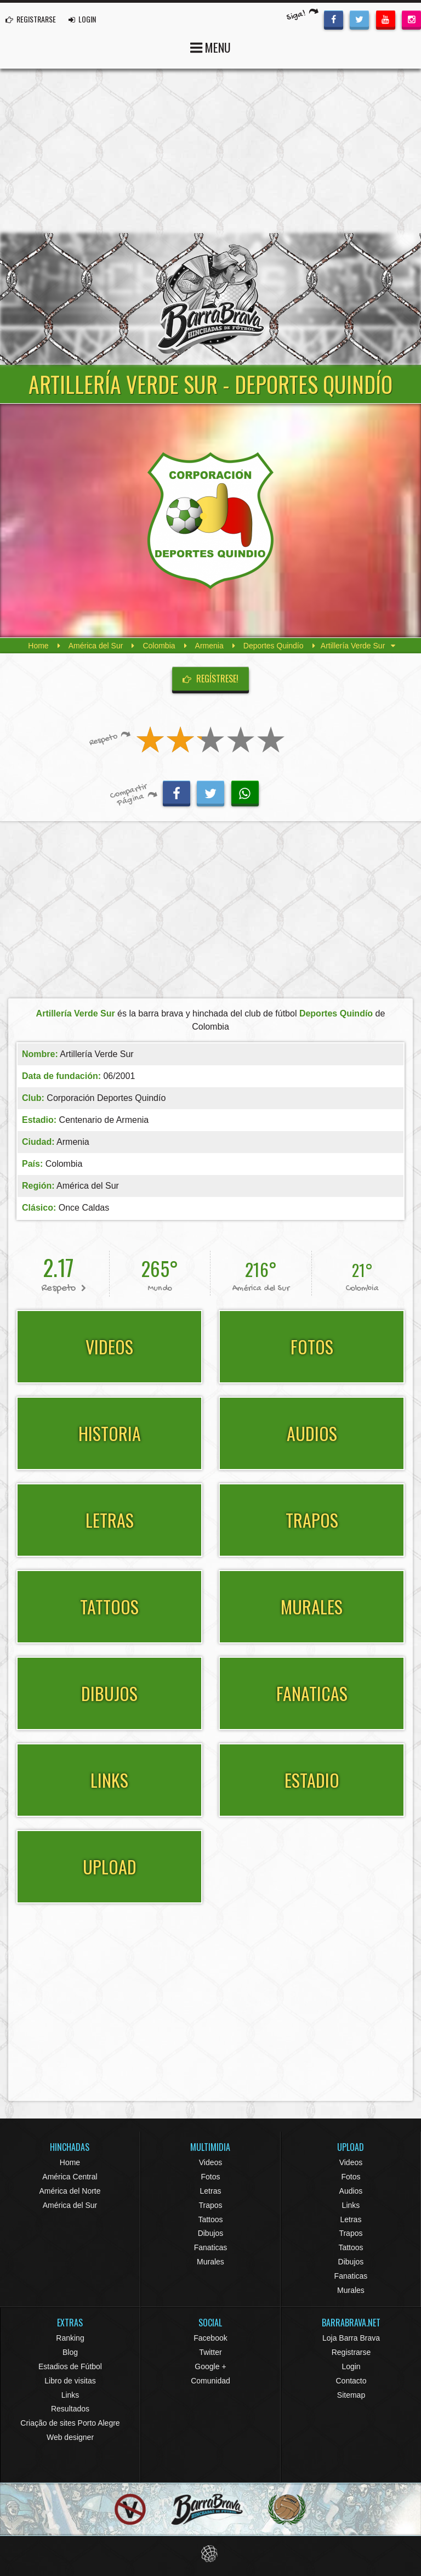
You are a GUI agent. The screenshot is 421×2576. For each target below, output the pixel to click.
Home (38, 645)
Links (351, 2205)
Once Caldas (84, 1207)
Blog (70, 2352)
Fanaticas (210, 2247)
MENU (210, 46)
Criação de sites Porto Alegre (70, 2423)
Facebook (210, 2338)
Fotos (210, 2176)
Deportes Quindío (273, 645)
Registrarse (351, 2352)
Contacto (350, 2380)
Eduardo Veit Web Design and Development (210, 2554)
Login (351, 2366)
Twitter (210, 2352)
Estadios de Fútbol (70, 2366)
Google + (210, 2366)
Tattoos (210, 2219)
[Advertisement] (210, 151)
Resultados (70, 2408)
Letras (210, 2191)
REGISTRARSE (30, 19)
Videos (211, 2162)
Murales (210, 2261)
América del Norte (69, 2191)
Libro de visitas (69, 2380)
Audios (351, 2191)
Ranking (70, 2338)
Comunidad (210, 2380)
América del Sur (96, 645)
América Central (69, 2176)
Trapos (210, 2205)
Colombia (159, 645)
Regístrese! (210, 678)
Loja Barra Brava (351, 2338)
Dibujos (211, 2233)
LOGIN (82, 19)
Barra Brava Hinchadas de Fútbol (210, 299)
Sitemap (351, 2395)
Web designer (70, 2437)
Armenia (209, 645)
